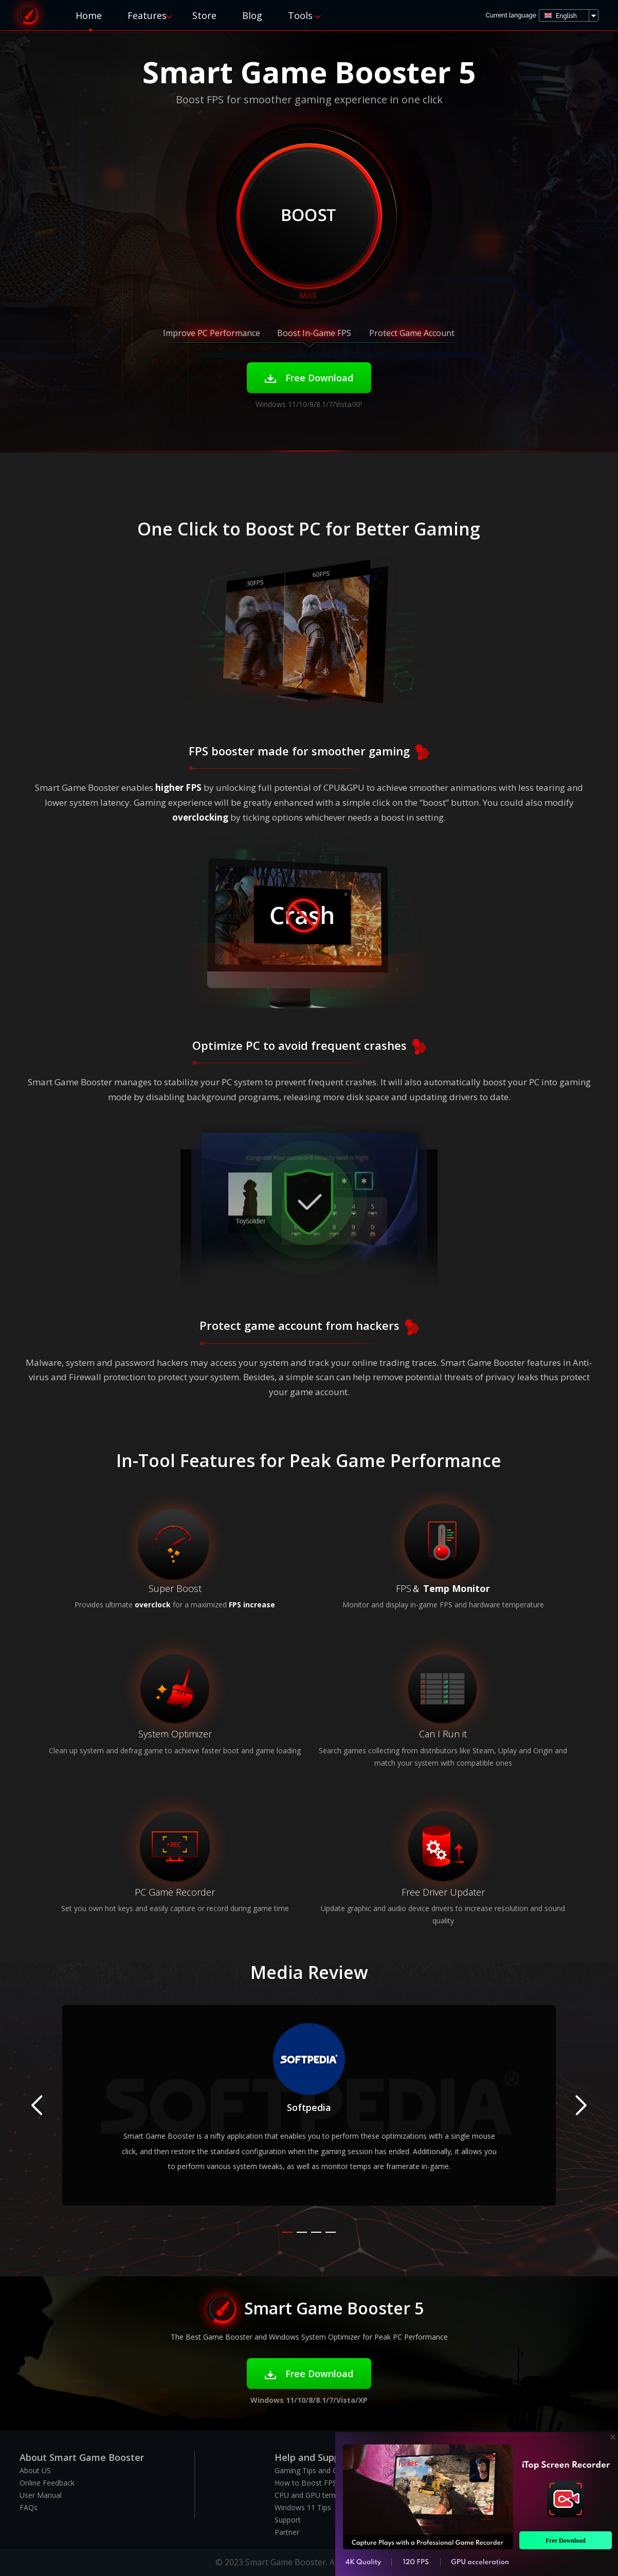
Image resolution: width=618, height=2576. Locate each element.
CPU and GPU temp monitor (322, 2495)
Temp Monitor (456, 1588)
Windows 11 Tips (303, 2507)
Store (204, 15)
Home (89, 15)
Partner (287, 2532)
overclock (153, 1604)
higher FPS (178, 787)
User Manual (41, 2495)
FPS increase (252, 1604)
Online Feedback (47, 2483)
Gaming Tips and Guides (315, 2470)
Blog (252, 15)
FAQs (29, 2507)
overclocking (200, 817)
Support (288, 2520)
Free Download (309, 378)
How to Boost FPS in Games (322, 2483)
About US (35, 2470)
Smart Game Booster (28, 15)
